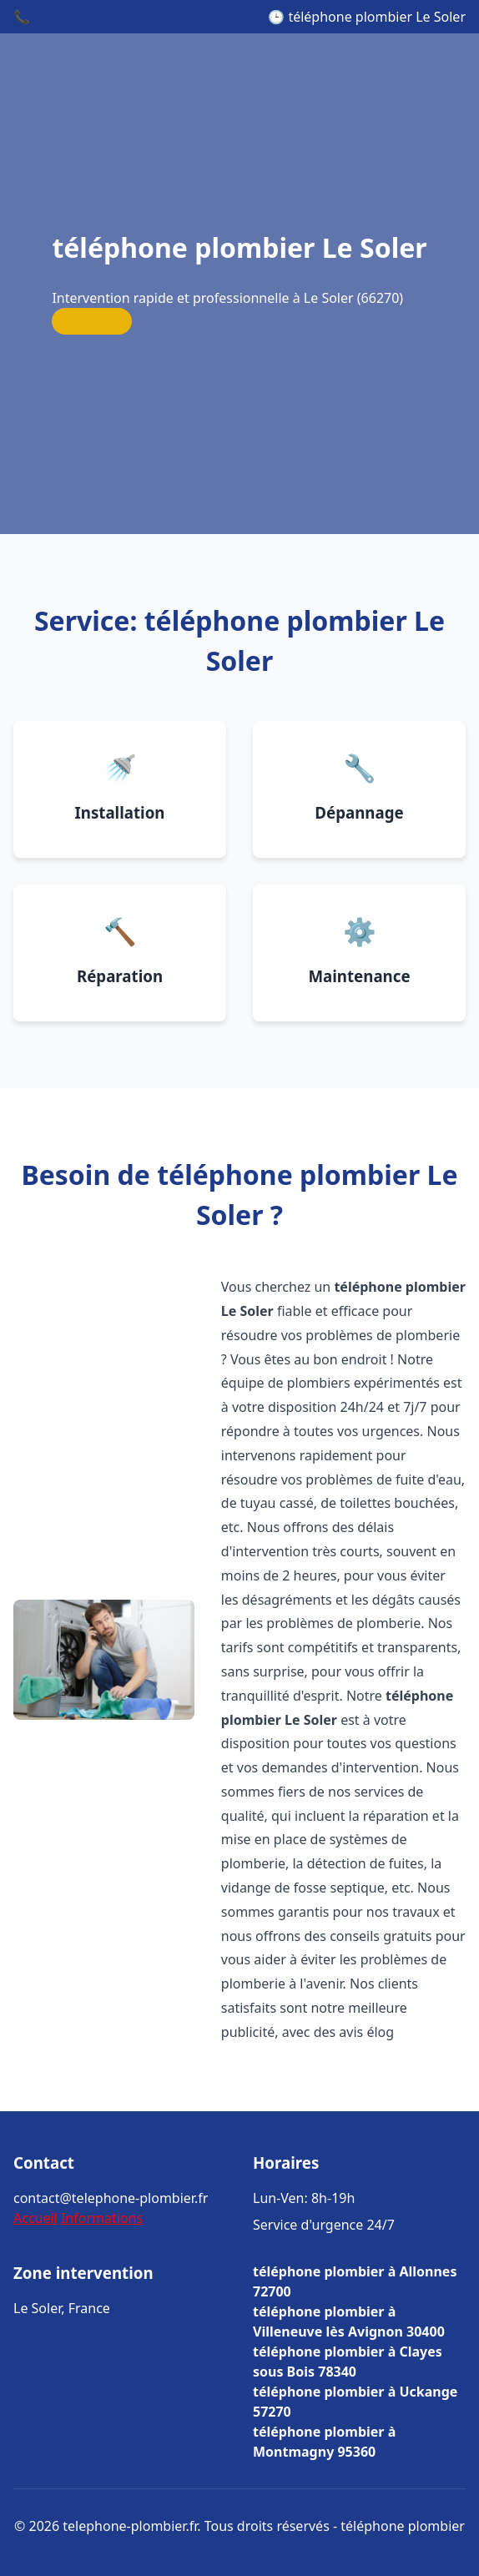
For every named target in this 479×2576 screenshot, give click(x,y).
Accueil (35, 2218)
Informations (102, 2218)
